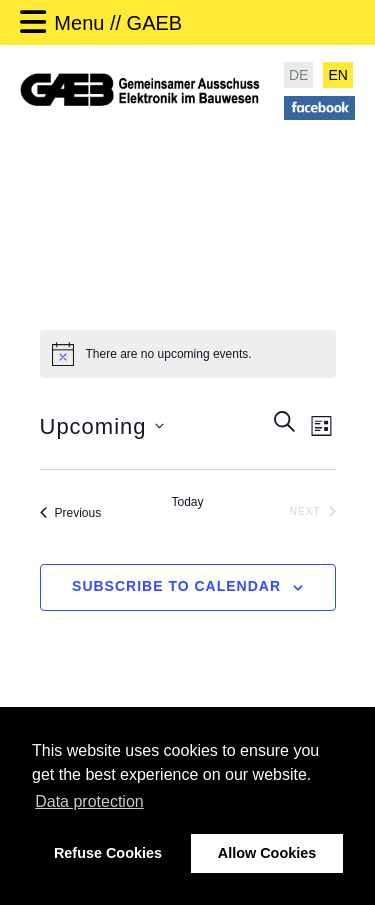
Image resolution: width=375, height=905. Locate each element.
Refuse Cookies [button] (108, 853)
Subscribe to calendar (176, 586)
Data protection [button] (89, 801)
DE (298, 75)
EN (337, 75)
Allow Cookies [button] (267, 853)
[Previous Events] (71, 513)
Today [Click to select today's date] (187, 502)
